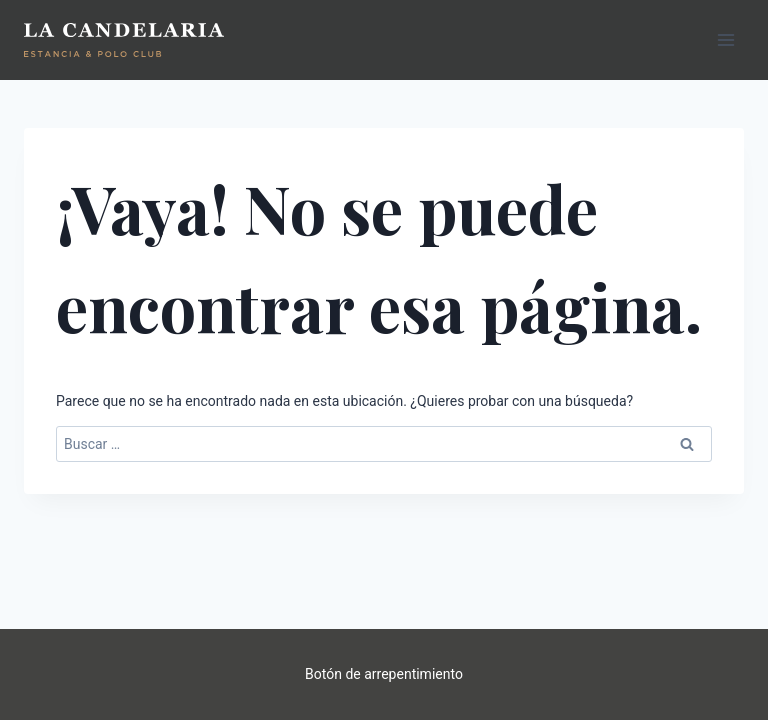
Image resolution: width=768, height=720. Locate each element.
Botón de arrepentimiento (384, 674)
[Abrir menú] (725, 39)
